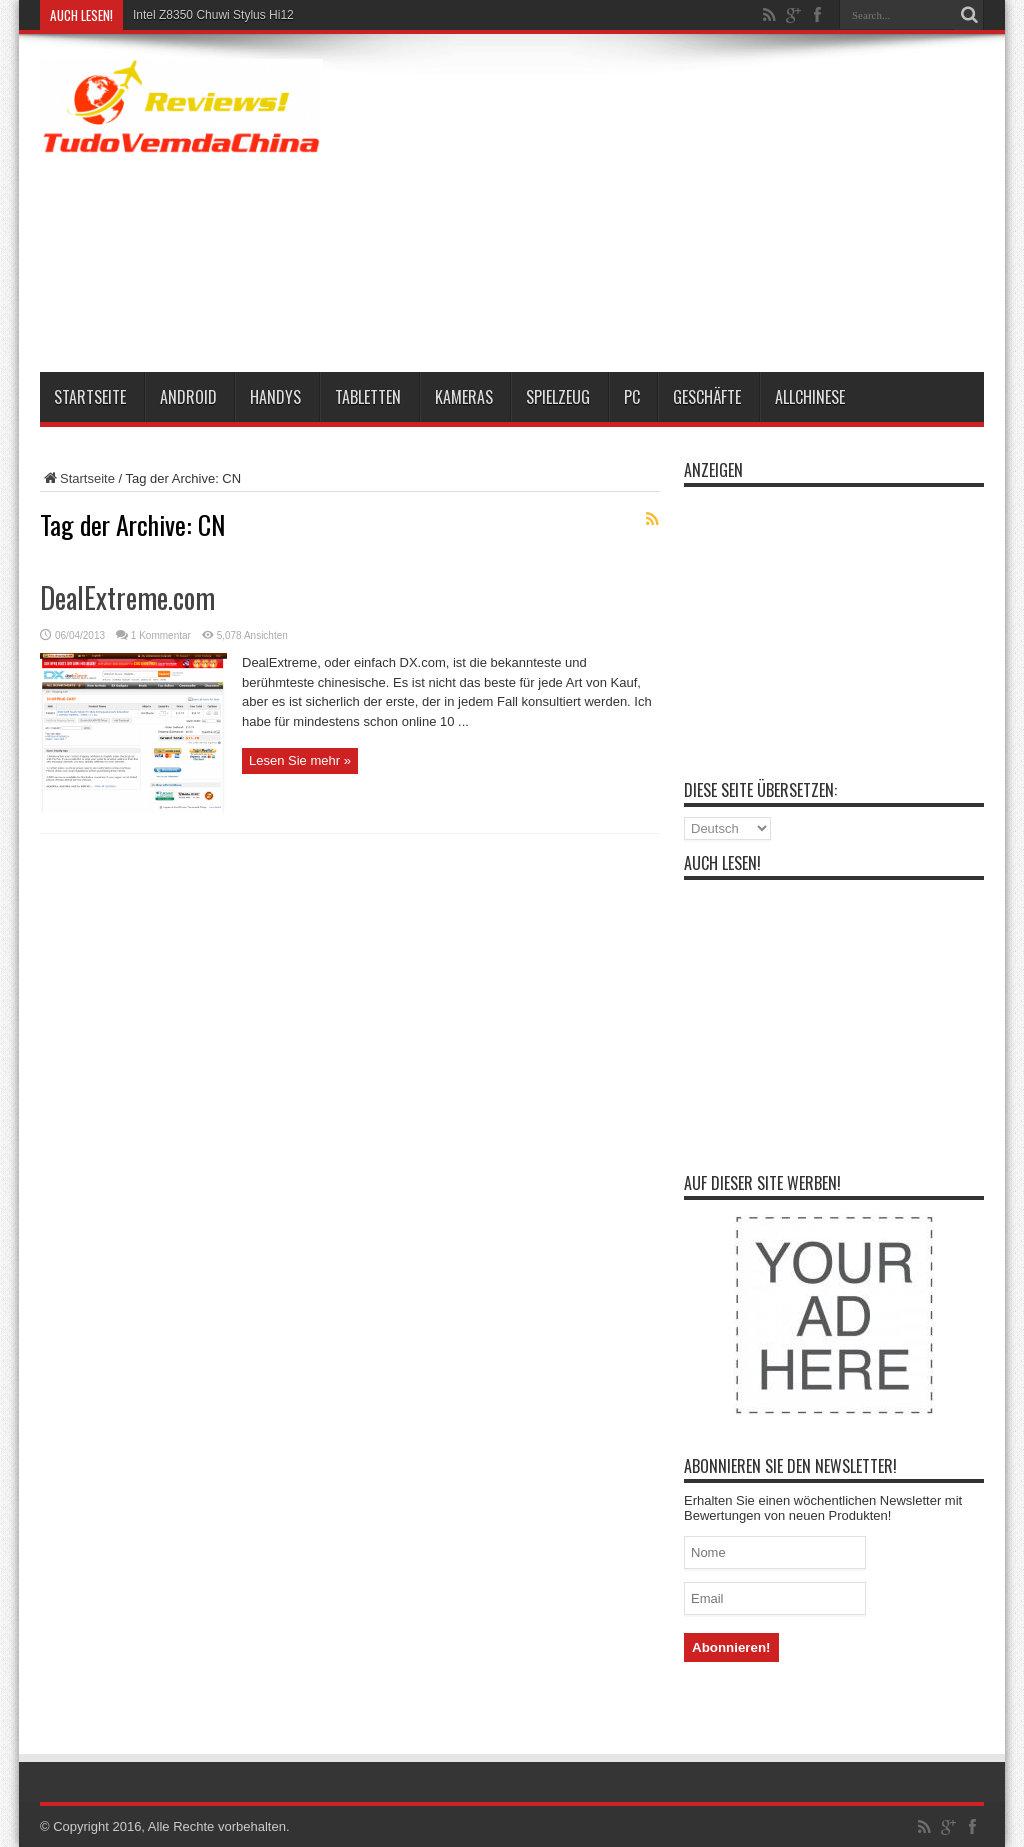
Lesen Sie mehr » (300, 760)
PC (632, 397)
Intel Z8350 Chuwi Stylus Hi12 (213, 15)
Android (188, 397)
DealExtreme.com (127, 597)
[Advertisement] (702, 207)
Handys (275, 397)
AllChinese (810, 397)
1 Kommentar (161, 635)
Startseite (90, 397)
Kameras (464, 397)
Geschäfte (707, 397)
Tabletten (368, 397)
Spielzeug (558, 397)
